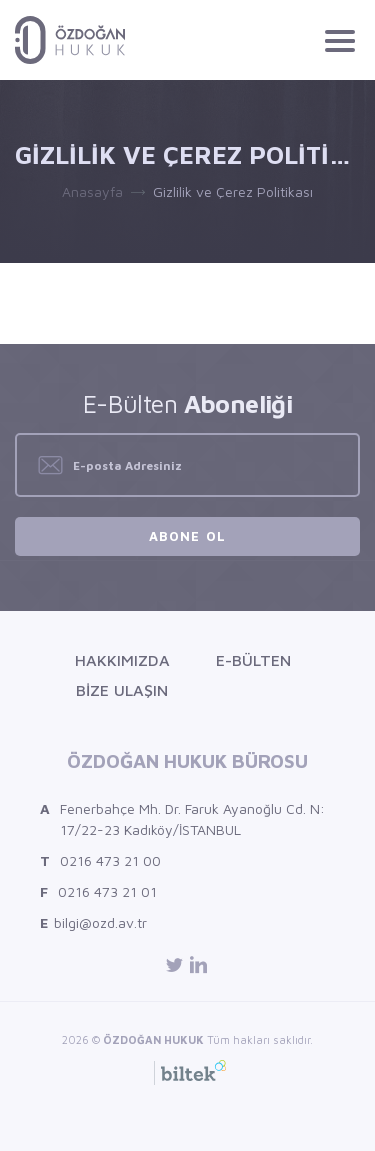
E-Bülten (253, 660)
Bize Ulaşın (122, 690)
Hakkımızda (122, 660)
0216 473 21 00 (100, 860)
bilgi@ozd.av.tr (93, 922)
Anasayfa (92, 191)
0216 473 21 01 (98, 891)
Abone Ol (187, 536)
